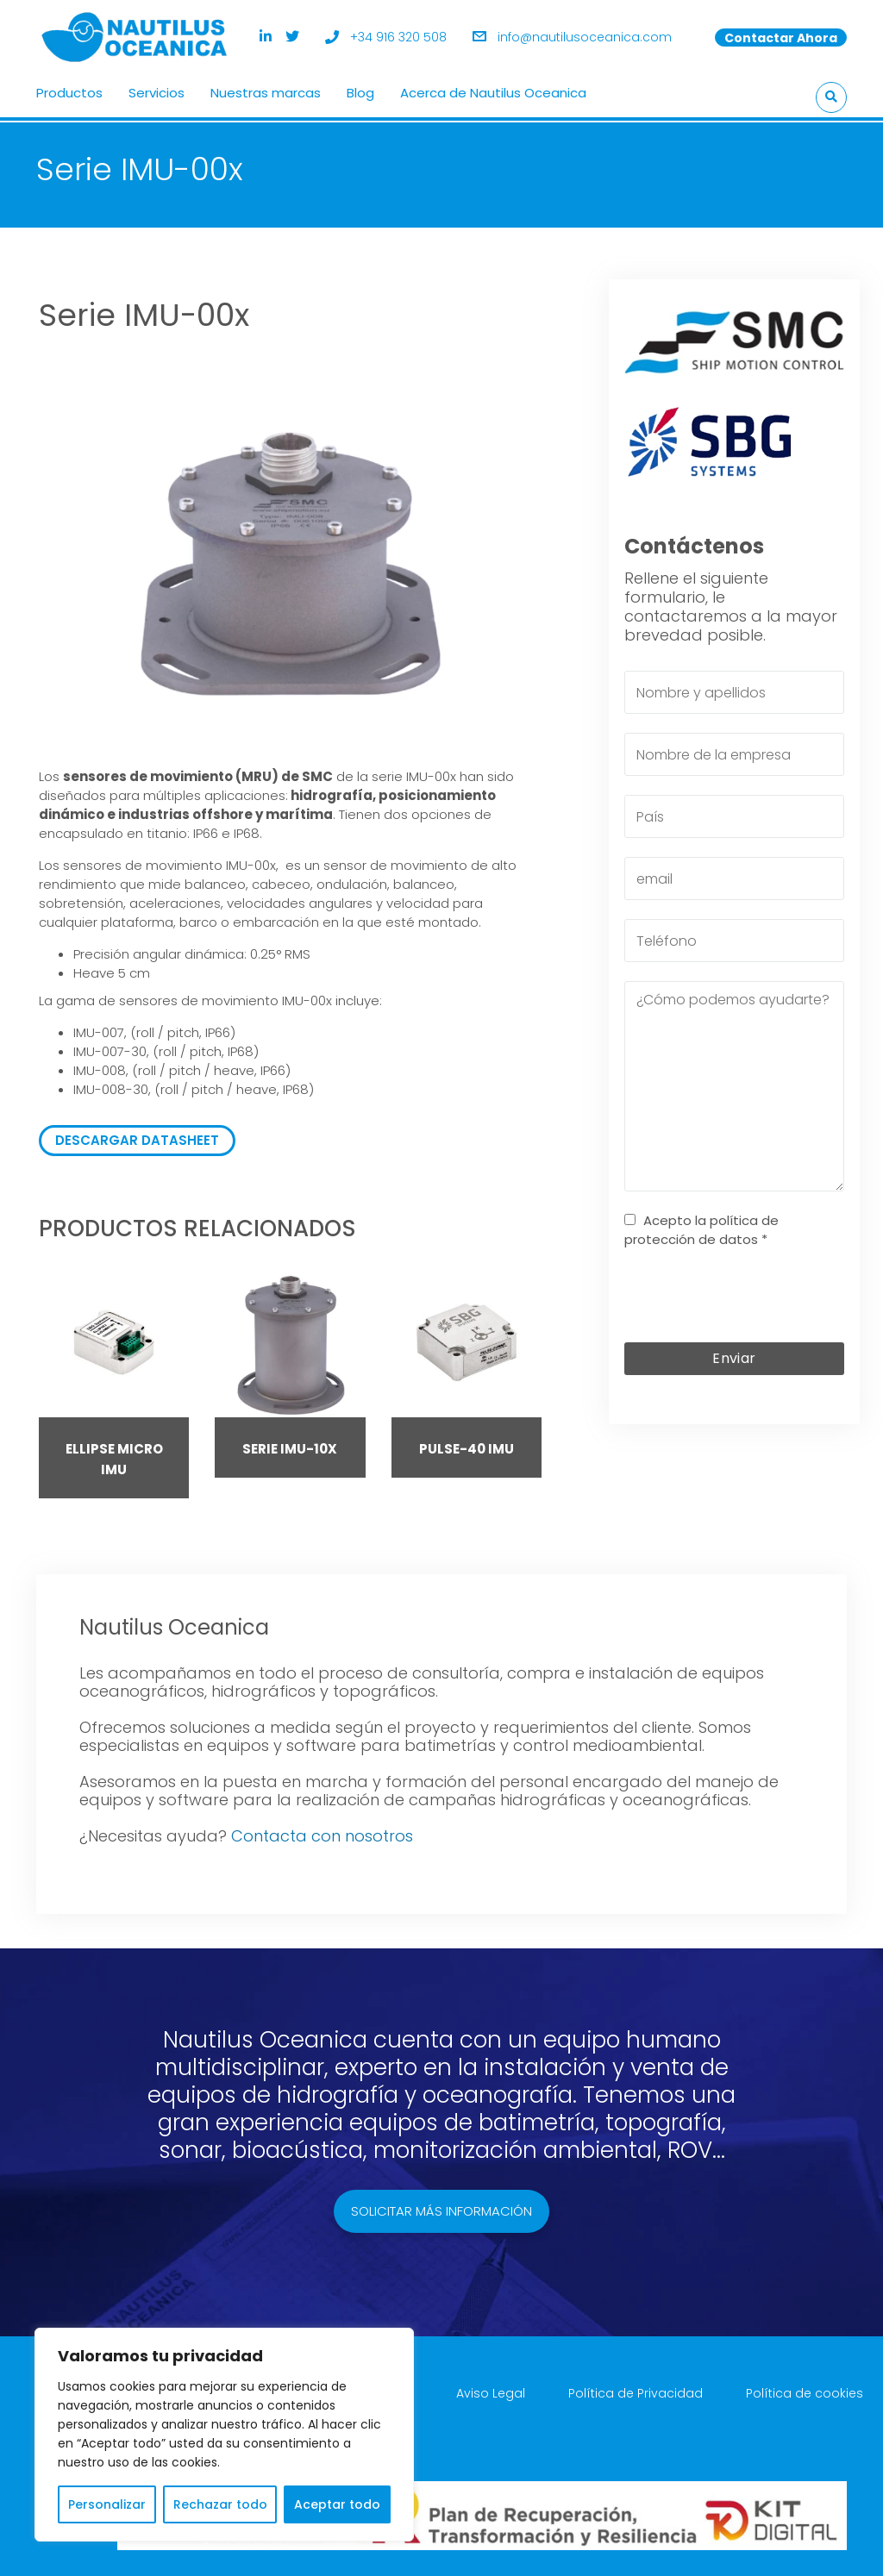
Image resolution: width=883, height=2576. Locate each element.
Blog (360, 90)
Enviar (733, 1354)
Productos (69, 90)
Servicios (156, 90)
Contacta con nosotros (322, 1832)
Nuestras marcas (265, 90)
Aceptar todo (337, 2504)
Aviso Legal (490, 2389)
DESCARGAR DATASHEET (137, 1136)
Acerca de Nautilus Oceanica (493, 90)
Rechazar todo (220, 2504)
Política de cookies (804, 2389)
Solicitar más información (441, 2207)
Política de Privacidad (635, 2389)
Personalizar (107, 2504)
